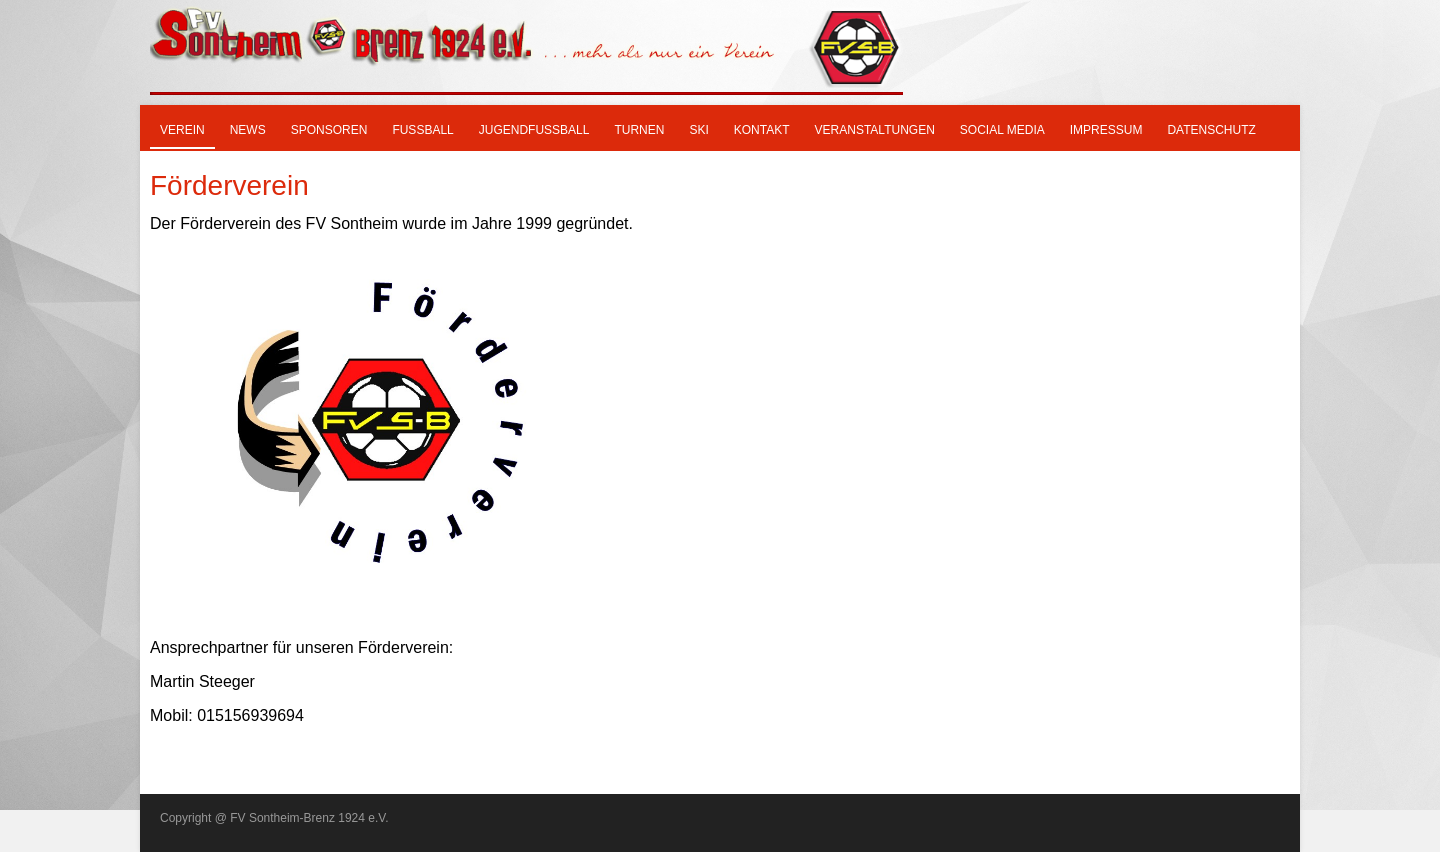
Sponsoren (329, 130)
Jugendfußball (534, 130)
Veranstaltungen (875, 130)
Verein (182, 130)
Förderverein (229, 185)
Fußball (422, 130)
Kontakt (762, 130)
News (248, 130)
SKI (698, 130)
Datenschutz (1211, 130)
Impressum (1106, 130)
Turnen (639, 130)
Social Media (1002, 130)
